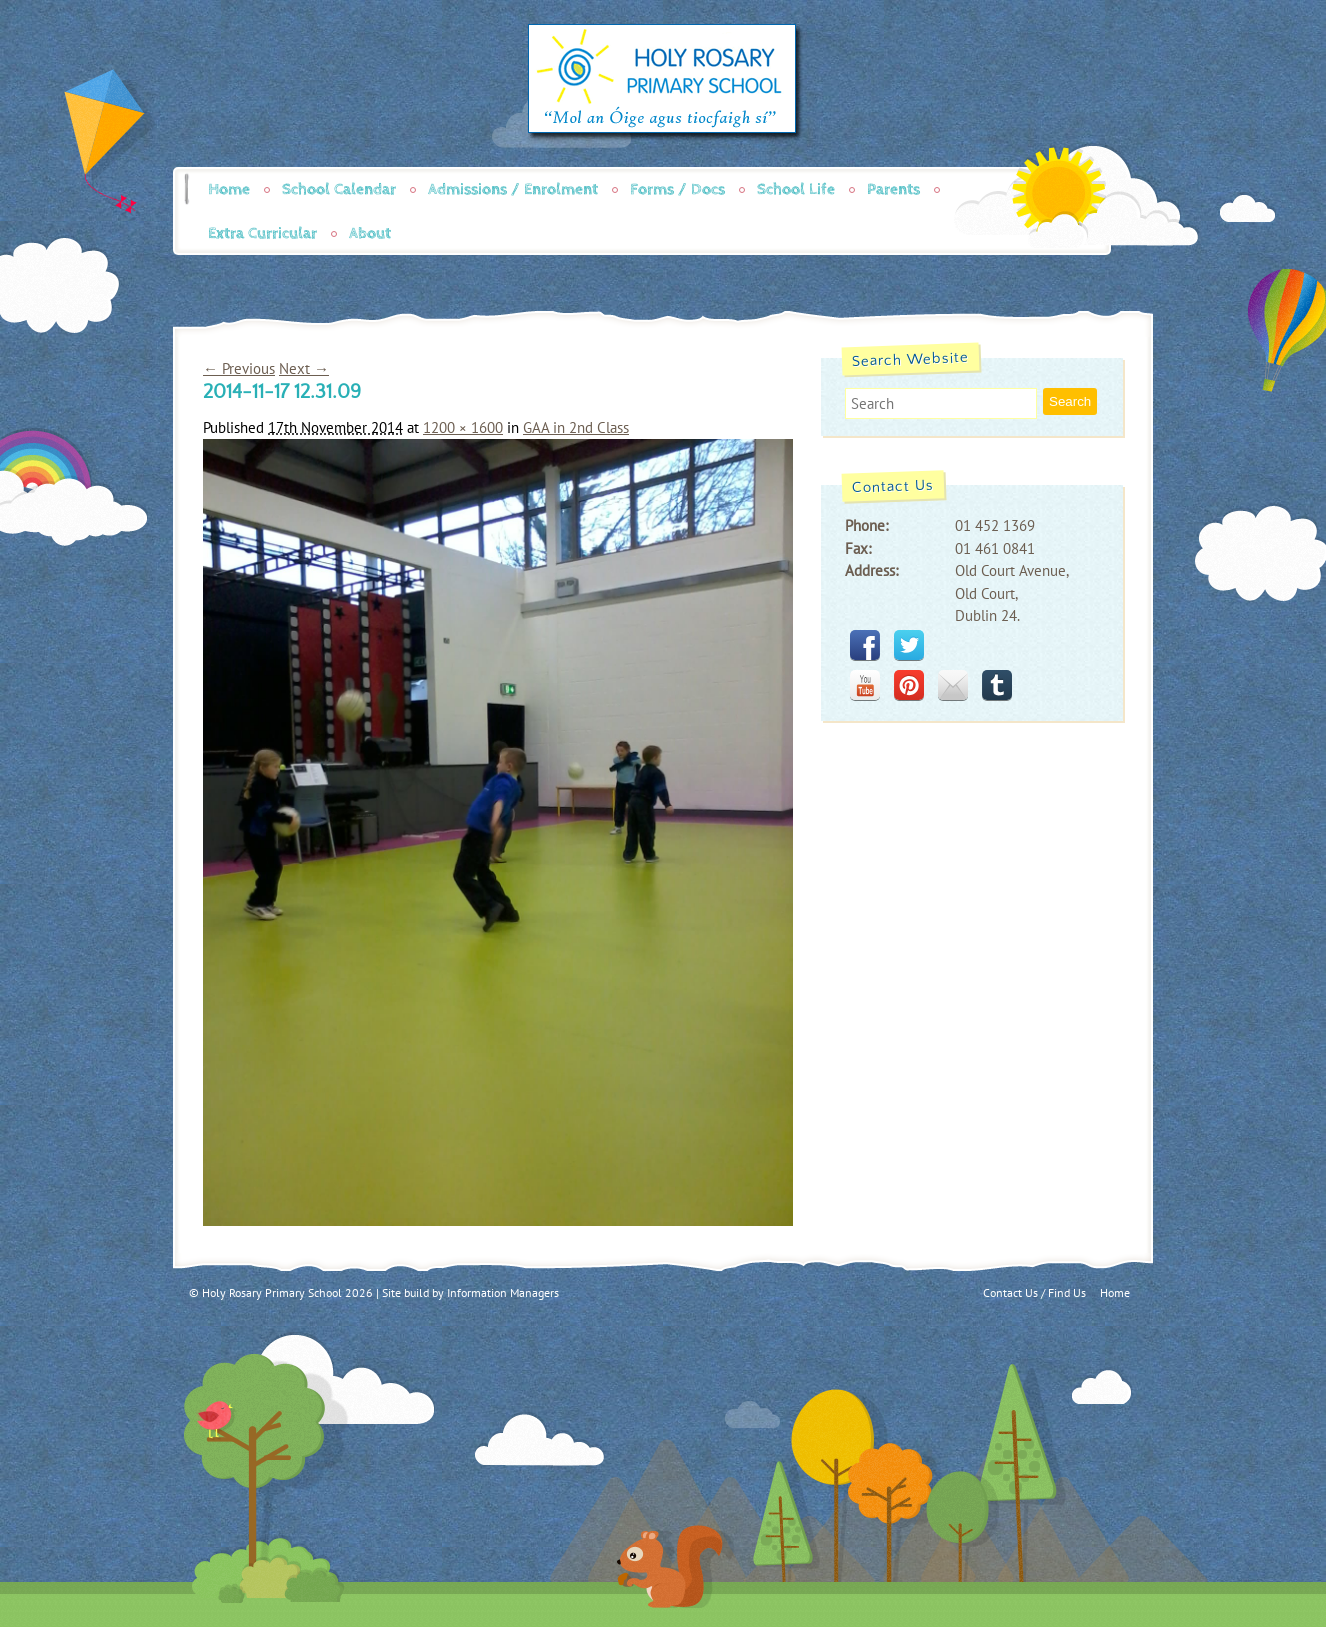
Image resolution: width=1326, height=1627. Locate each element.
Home (229, 189)
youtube (865, 685)
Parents (893, 189)
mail (953, 685)
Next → (304, 368)
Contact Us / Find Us (1034, 1292)
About (370, 233)
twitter (909, 645)
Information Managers (503, 1292)
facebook (865, 645)
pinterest (909, 685)
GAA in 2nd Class (576, 427)
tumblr (997, 685)
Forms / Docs (677, 189)
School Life (796, 189)
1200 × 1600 (463, 427)
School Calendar (339, 189)
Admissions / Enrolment (513, 189)
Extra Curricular (262, 233)
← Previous (239, 368)
